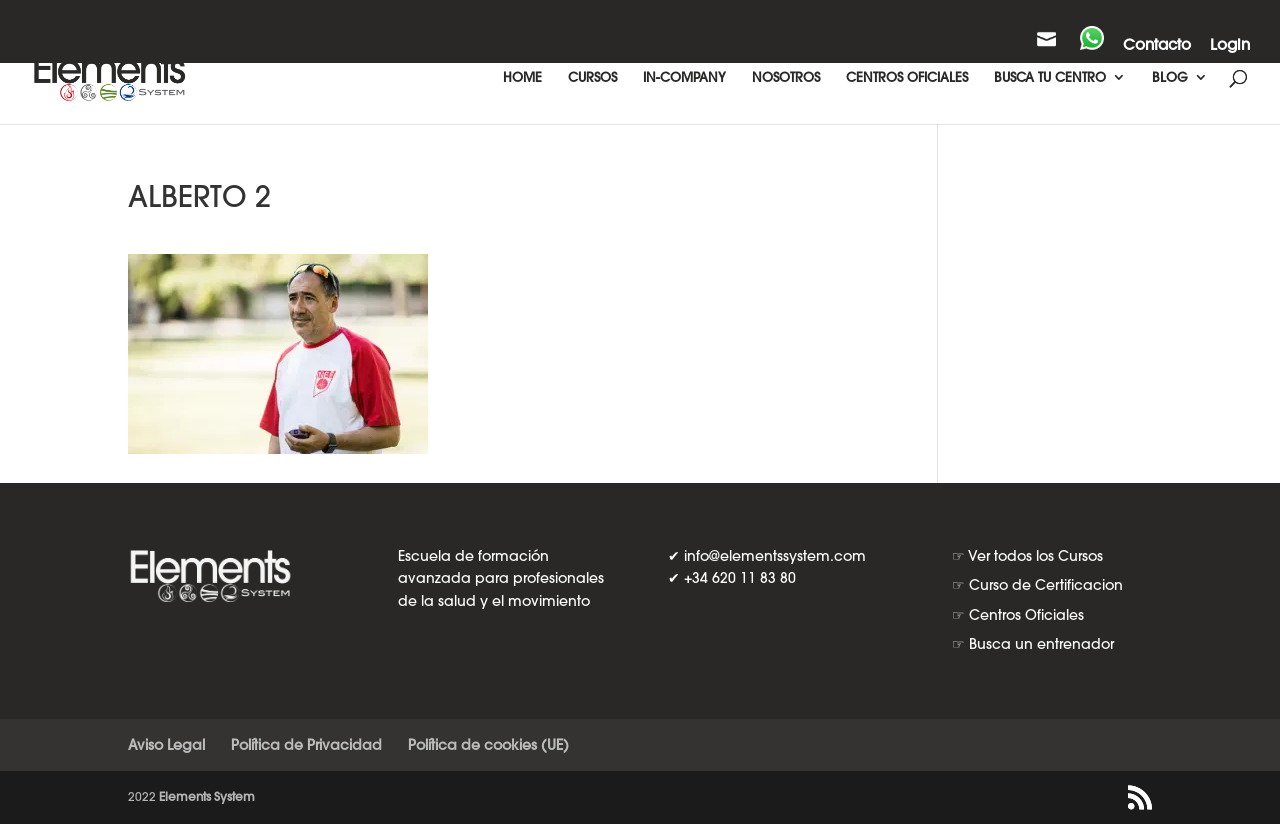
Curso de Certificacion (1046, 585)
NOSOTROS (786, 77)
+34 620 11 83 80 (740, 578)
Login (1230, 45)
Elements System (207, 796)
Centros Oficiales (1026, 615)
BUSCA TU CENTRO (1050, 77)
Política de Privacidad (306, 745)
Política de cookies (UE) (488, 745)
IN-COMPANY (684, 77)
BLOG (1170, 77)
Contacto (1157, 45)
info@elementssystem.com (775, 556)
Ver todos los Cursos (1035, 556)
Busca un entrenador (1041, 644)
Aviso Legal (166, 745)
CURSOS (592, 77)
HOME (522, 77)
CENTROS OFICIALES (907, 77)
